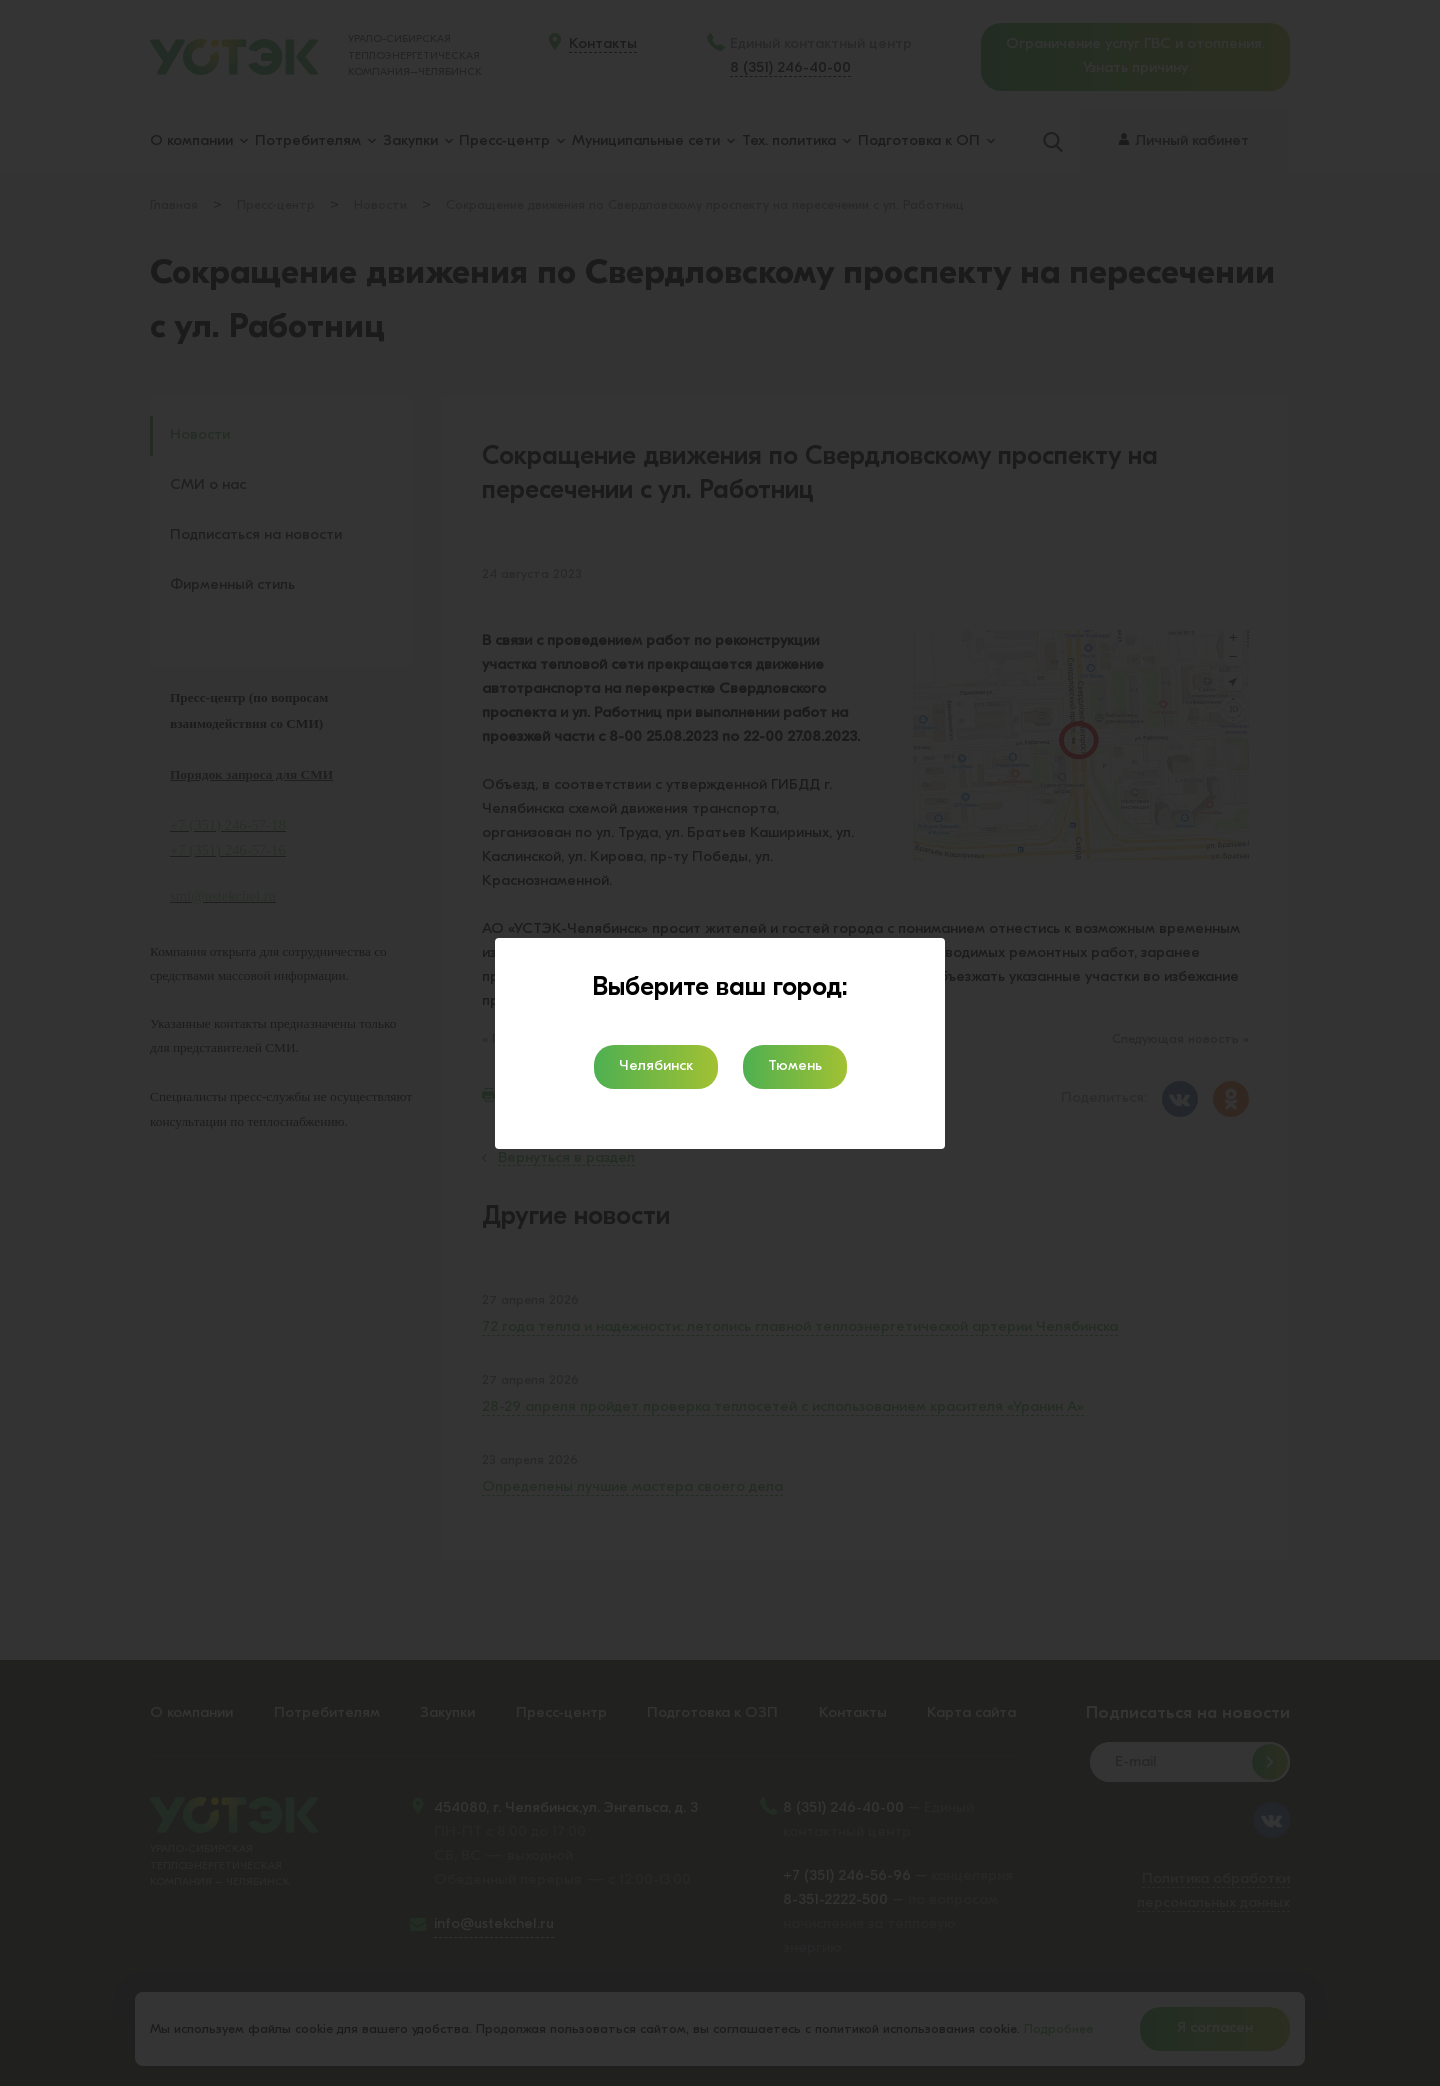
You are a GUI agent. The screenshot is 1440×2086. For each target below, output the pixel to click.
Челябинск (656, 1066)
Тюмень (795, 1066)
